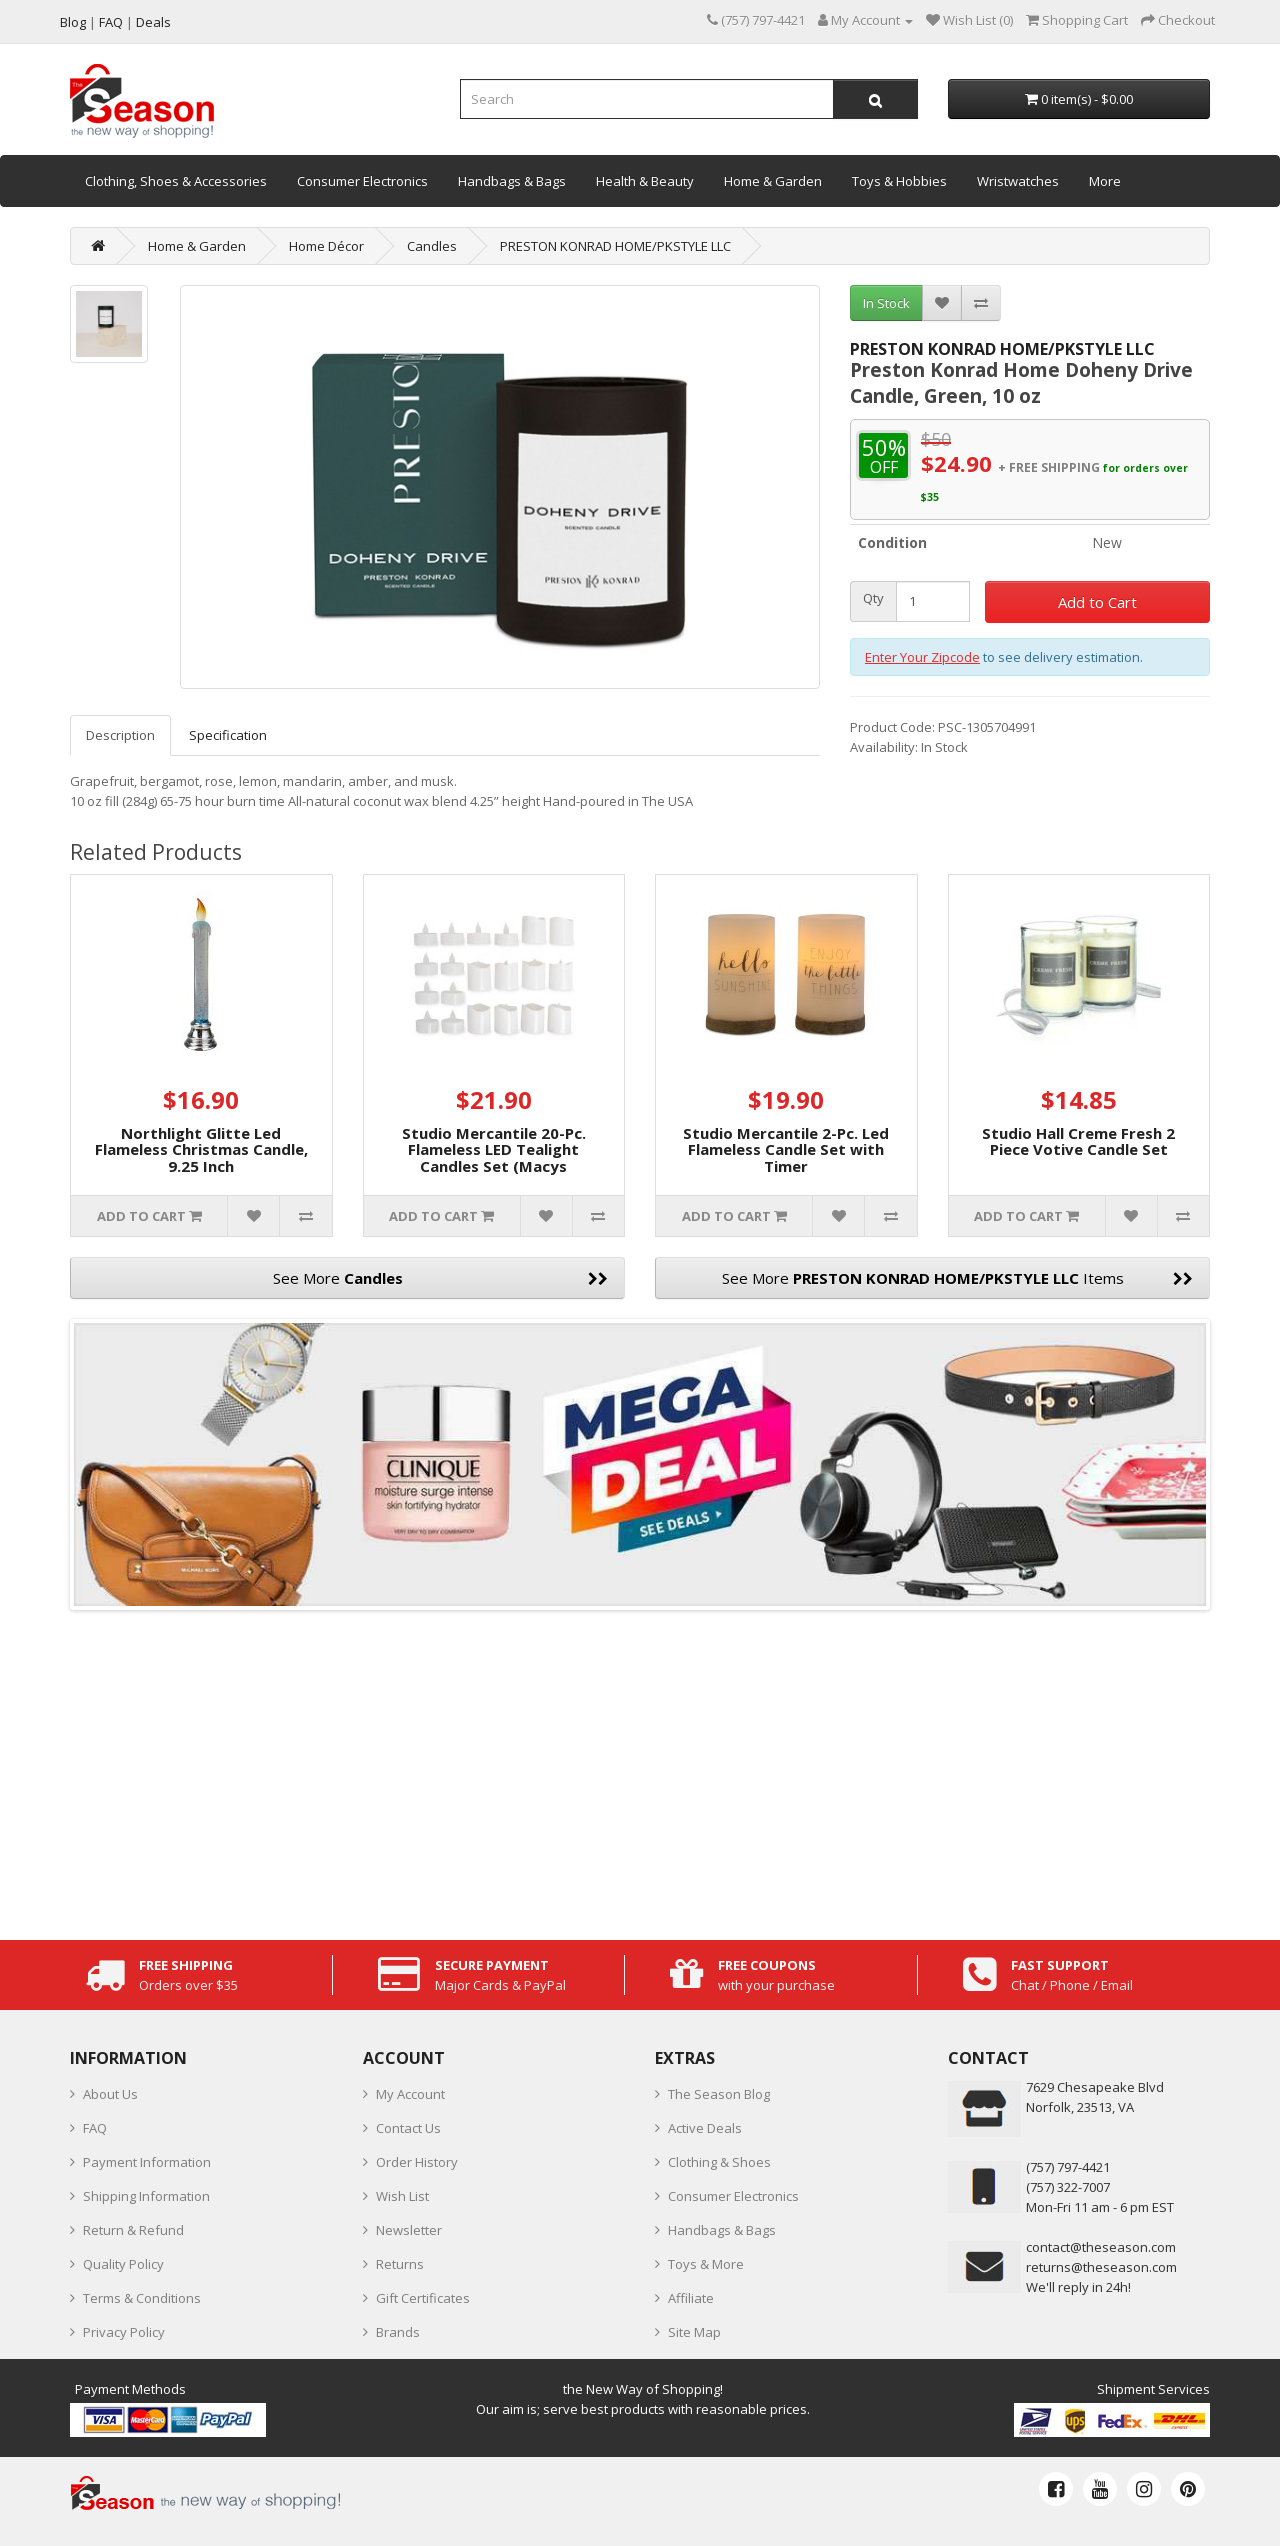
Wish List (402, 2196)
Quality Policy (123, 2264)
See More (441, 1278)
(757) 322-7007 (1068, 2187)
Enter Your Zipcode (922, 657)
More (1105, 181)
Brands (398, 2332)
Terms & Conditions (142, 2298)
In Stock (886, 303)
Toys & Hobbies (899, 181)
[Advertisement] (640, 1770)
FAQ (95, 2128)
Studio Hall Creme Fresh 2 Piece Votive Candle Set (1078, 1141)
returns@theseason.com (1101, 2267)
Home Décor (326, 246)
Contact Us (408, 2128)
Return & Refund (133, 2230)
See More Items (958, 1278)
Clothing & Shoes (719, 2162)
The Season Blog (719, 2094)
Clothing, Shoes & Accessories (176, 181)
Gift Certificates (423, 2298)
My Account (410, 2094)
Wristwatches (1018, 181)
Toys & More (706, 2264)
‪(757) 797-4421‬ (1068, 2167)
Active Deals (705, 2128)
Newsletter (409, 2230)
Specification (228, 735)
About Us (110, 2094)
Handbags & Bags (512, 181)
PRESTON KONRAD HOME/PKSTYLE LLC (615, 246)
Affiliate (691, 2298)
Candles (432, 246)
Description (120, 735)
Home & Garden (773, 181)
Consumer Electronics (362, 181)
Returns (400, 2264)
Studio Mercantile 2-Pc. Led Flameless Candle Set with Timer (786, 1149)
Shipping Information (146, 2196)
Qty (873, 598)
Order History (417, 2162)
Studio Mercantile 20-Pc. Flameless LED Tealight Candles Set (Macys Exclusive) (494, 1158)
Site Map (694, 2332)
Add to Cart (1097, 602)
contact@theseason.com (1101, 2247)
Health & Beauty (645, 181)
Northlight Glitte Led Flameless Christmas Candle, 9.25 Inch (201, 1149)
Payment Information (147, 2162)
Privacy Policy (124, 2332)
